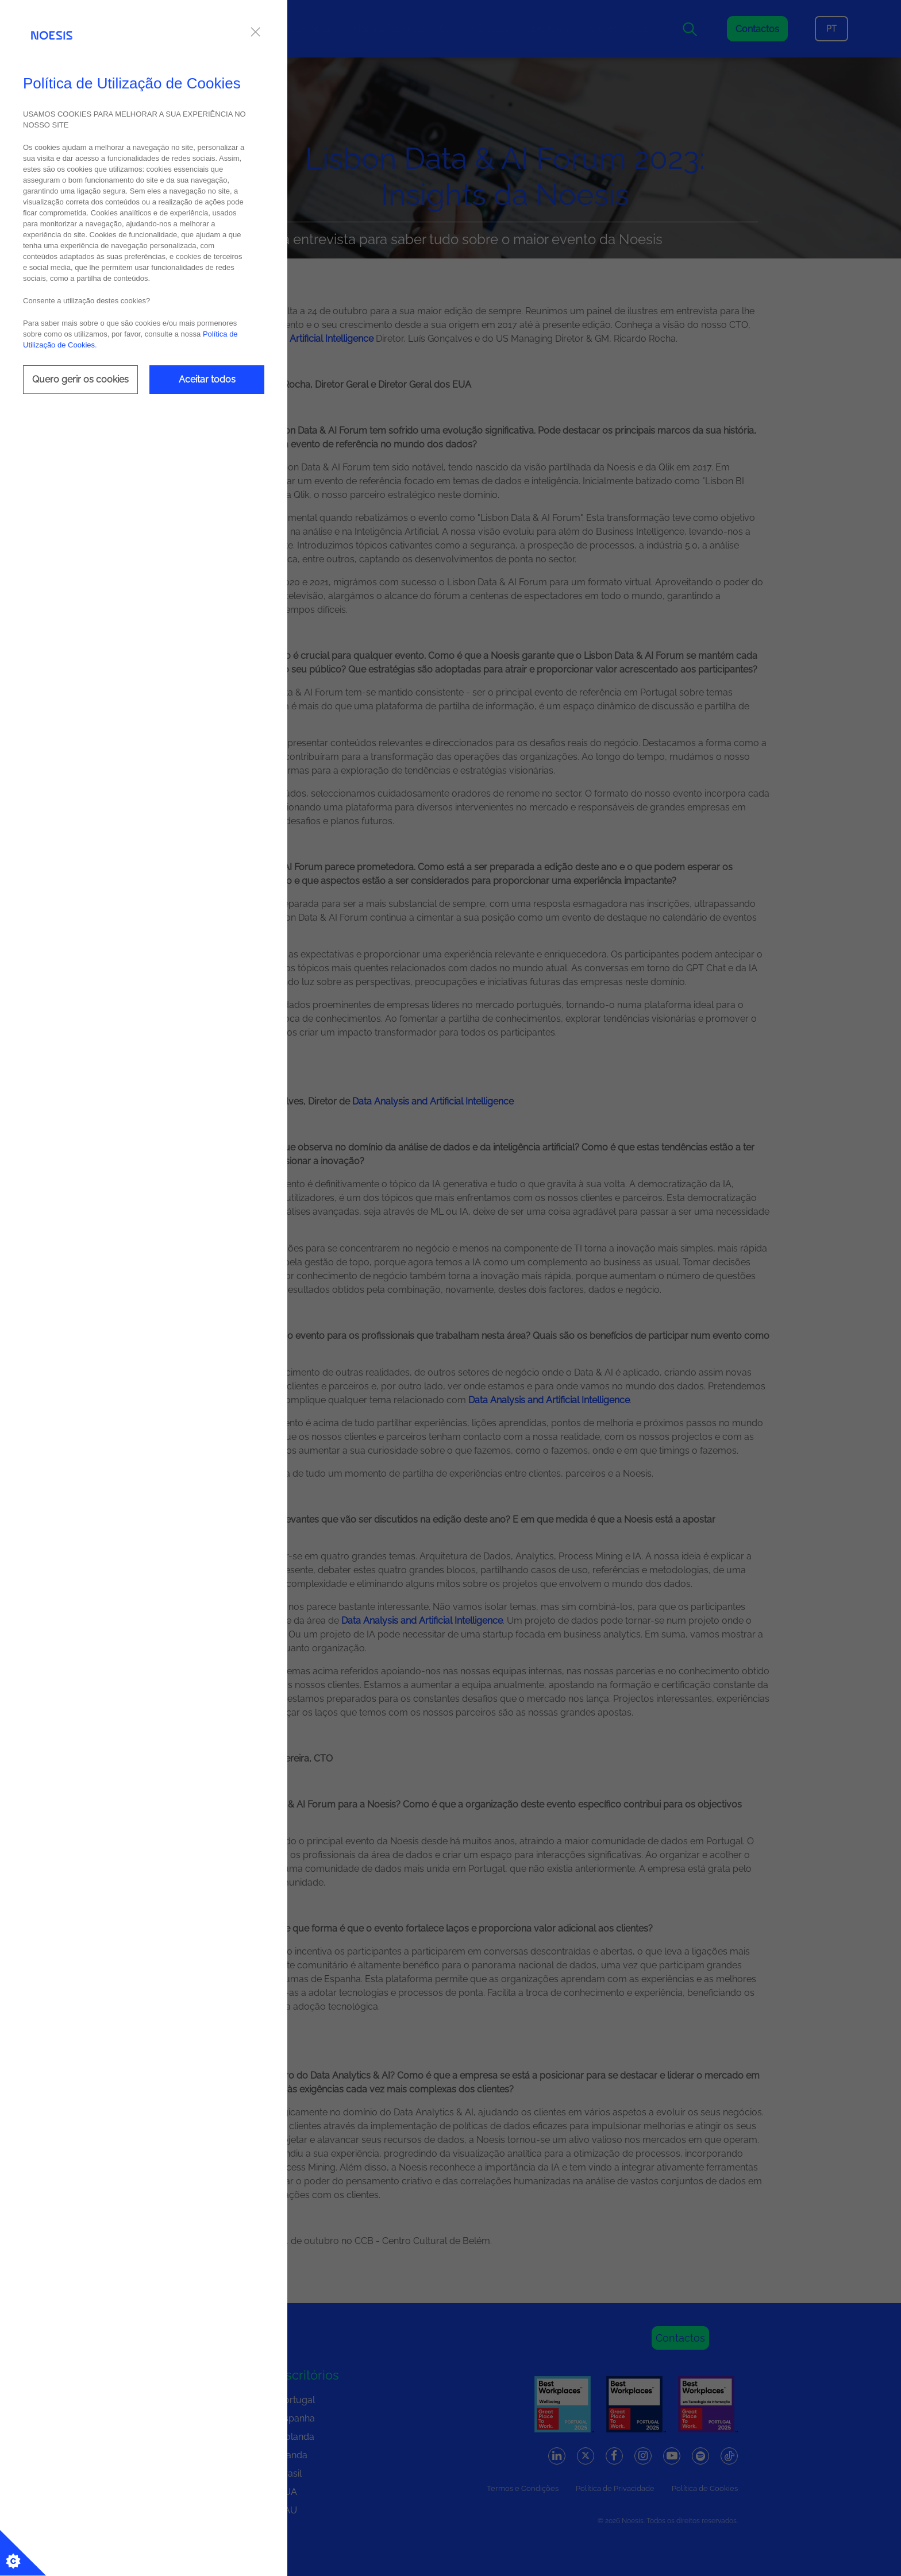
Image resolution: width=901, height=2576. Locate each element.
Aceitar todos (207, 379)
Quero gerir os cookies (80, 379)
